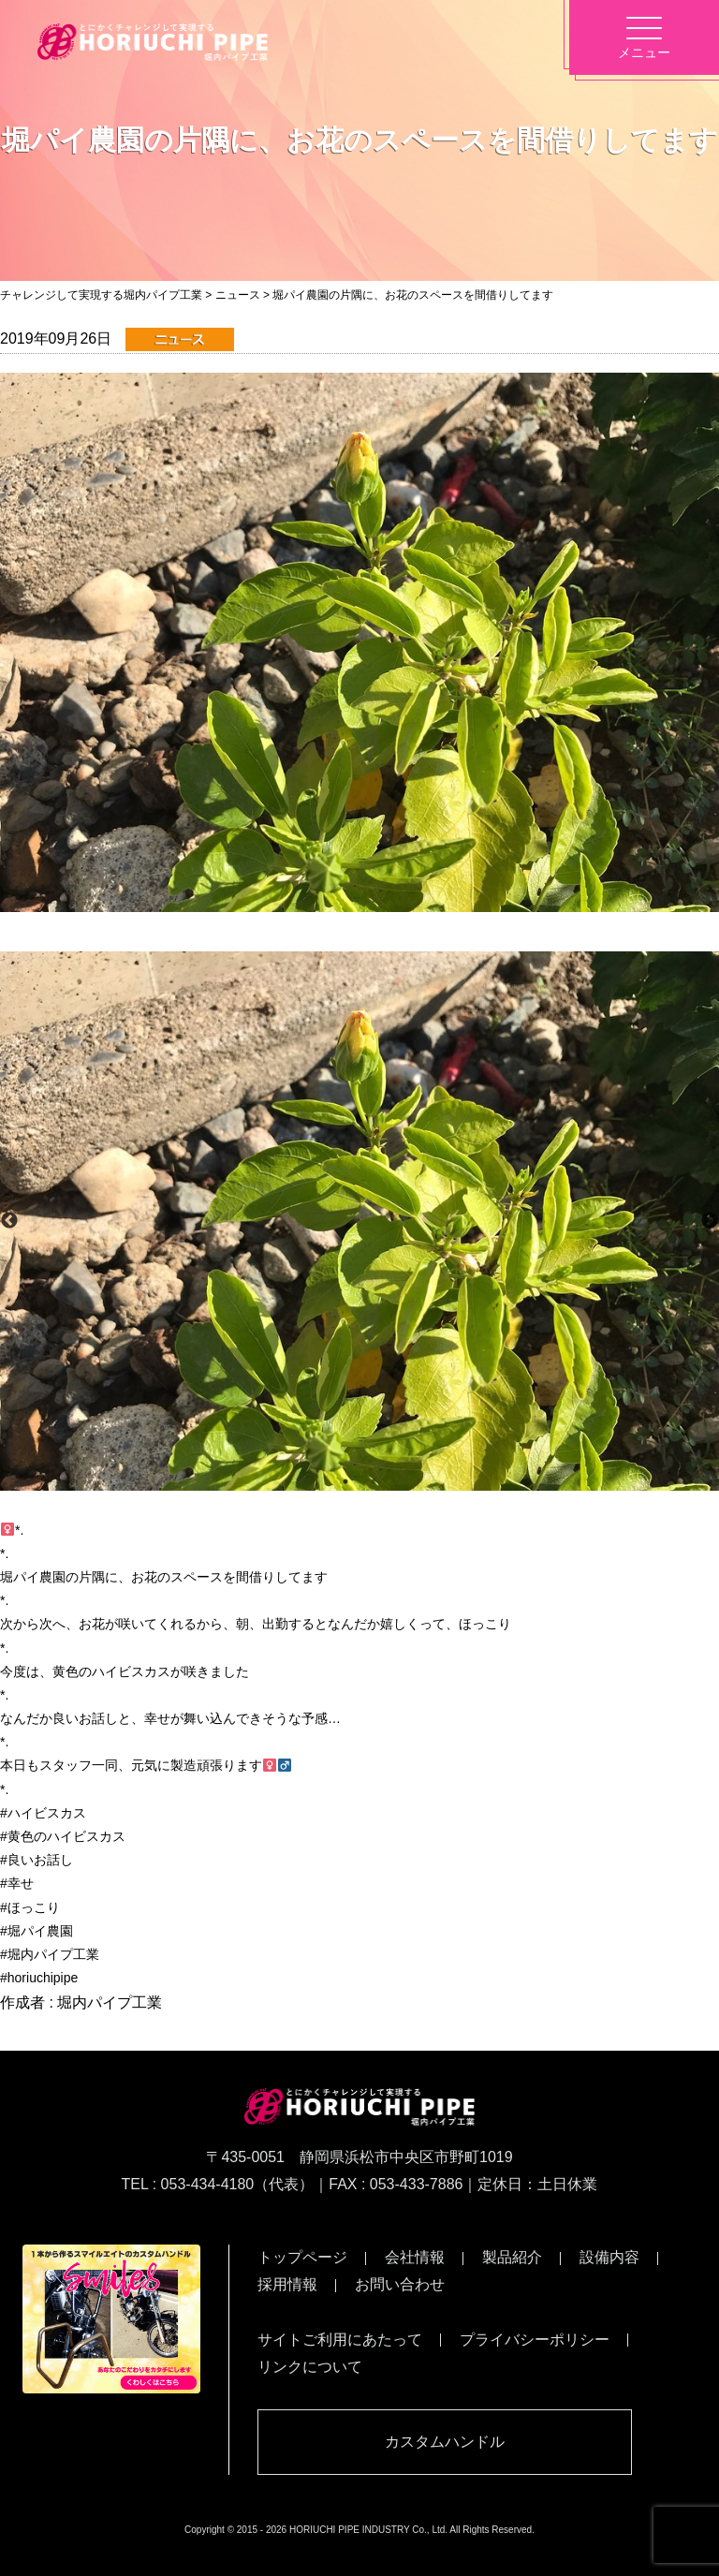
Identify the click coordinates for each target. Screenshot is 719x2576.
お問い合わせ (400, 2284)
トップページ (302, 2257)
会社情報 (415, 2257)
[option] (359, 1221)
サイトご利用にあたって (339, 2340)
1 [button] (345, 1481)
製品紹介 (512, 2257)
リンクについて (309, 2367)
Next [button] (709, 1221)
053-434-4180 (208, 2184)
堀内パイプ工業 (109, 2002)
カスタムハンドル (445, 2442)
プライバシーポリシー (534, 2340)
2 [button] (373, 1481)
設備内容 (609, 2257)
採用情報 (287, 2284)
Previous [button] (9, 1221)
